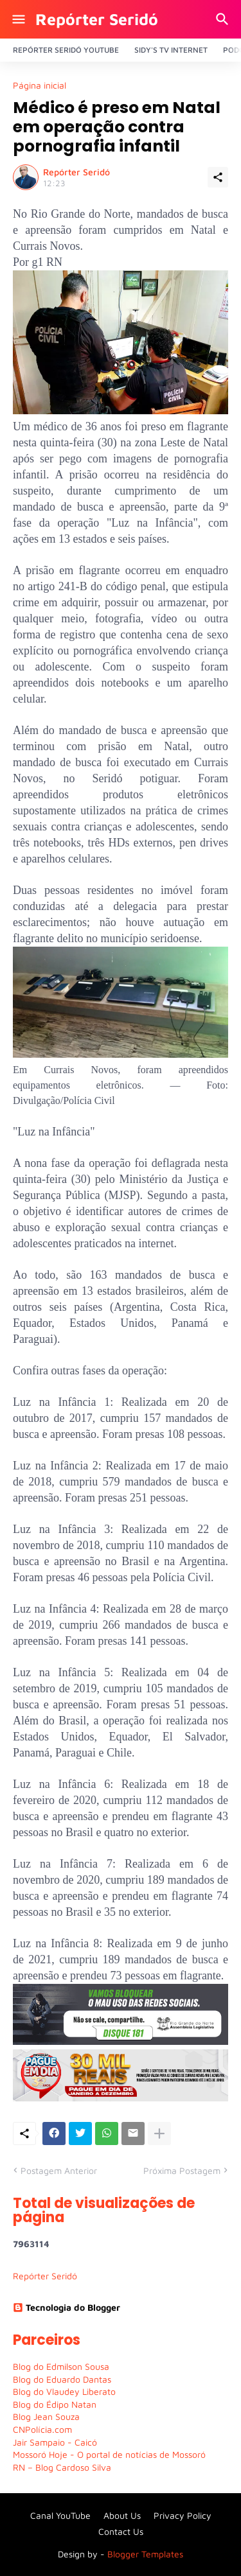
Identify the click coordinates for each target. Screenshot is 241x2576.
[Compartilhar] (218, 177)
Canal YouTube (60, 2515)
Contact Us (120, 2531)
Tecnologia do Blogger (66, 2307)
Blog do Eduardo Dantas (62, 2379)
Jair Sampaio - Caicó (55, 2442)
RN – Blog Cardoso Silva (62, 2467)
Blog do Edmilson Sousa (61, 2366)
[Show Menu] (17, 19)
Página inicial (39, 85)
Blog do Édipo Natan (54, 2404)
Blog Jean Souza (46, 2416)
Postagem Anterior (59, 2170)
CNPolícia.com (42, 2429)
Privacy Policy (182, 2515)
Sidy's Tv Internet (171, 50)
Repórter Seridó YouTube (66, 50)
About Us (122, 2515)
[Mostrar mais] (159, 2133)
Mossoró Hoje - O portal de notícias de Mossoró (109, 2454)
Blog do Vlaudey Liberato (64, 2391)
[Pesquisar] (224, 19)
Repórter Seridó (96, 19)
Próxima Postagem (181, 2170)
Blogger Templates (145, 2553)
